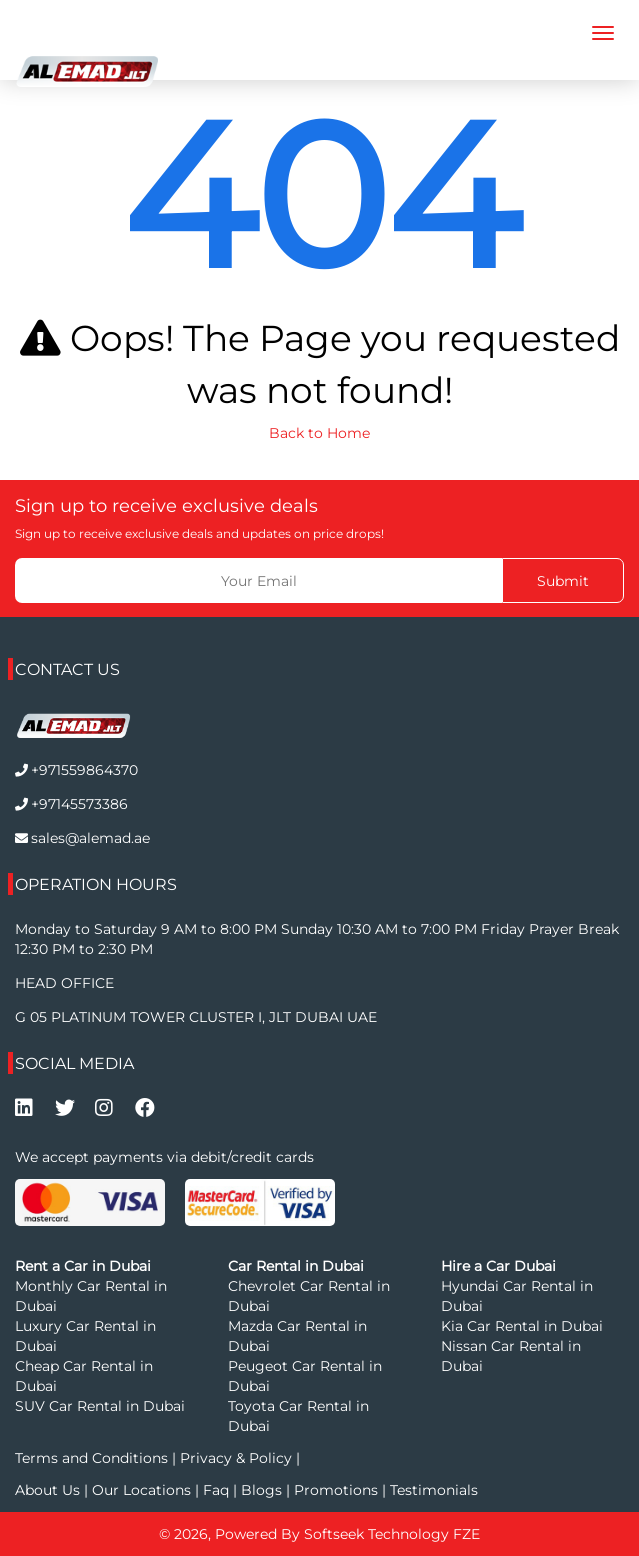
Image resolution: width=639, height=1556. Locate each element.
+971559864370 (84, 770)
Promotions (336, 1490)
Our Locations (143, 1490)
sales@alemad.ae (90, 838)
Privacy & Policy (236, 1458)
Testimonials (434, 1490)
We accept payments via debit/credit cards (164, 1157)
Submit (563, 581)
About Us (49, 1490)
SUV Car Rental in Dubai (100, 1406)
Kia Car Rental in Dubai (522, 1326)
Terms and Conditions (93, 1458)
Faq (216, 1490)
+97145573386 (79, 804)
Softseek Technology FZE (392, 1534)
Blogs (263, 1490)
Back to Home (319, 433)
